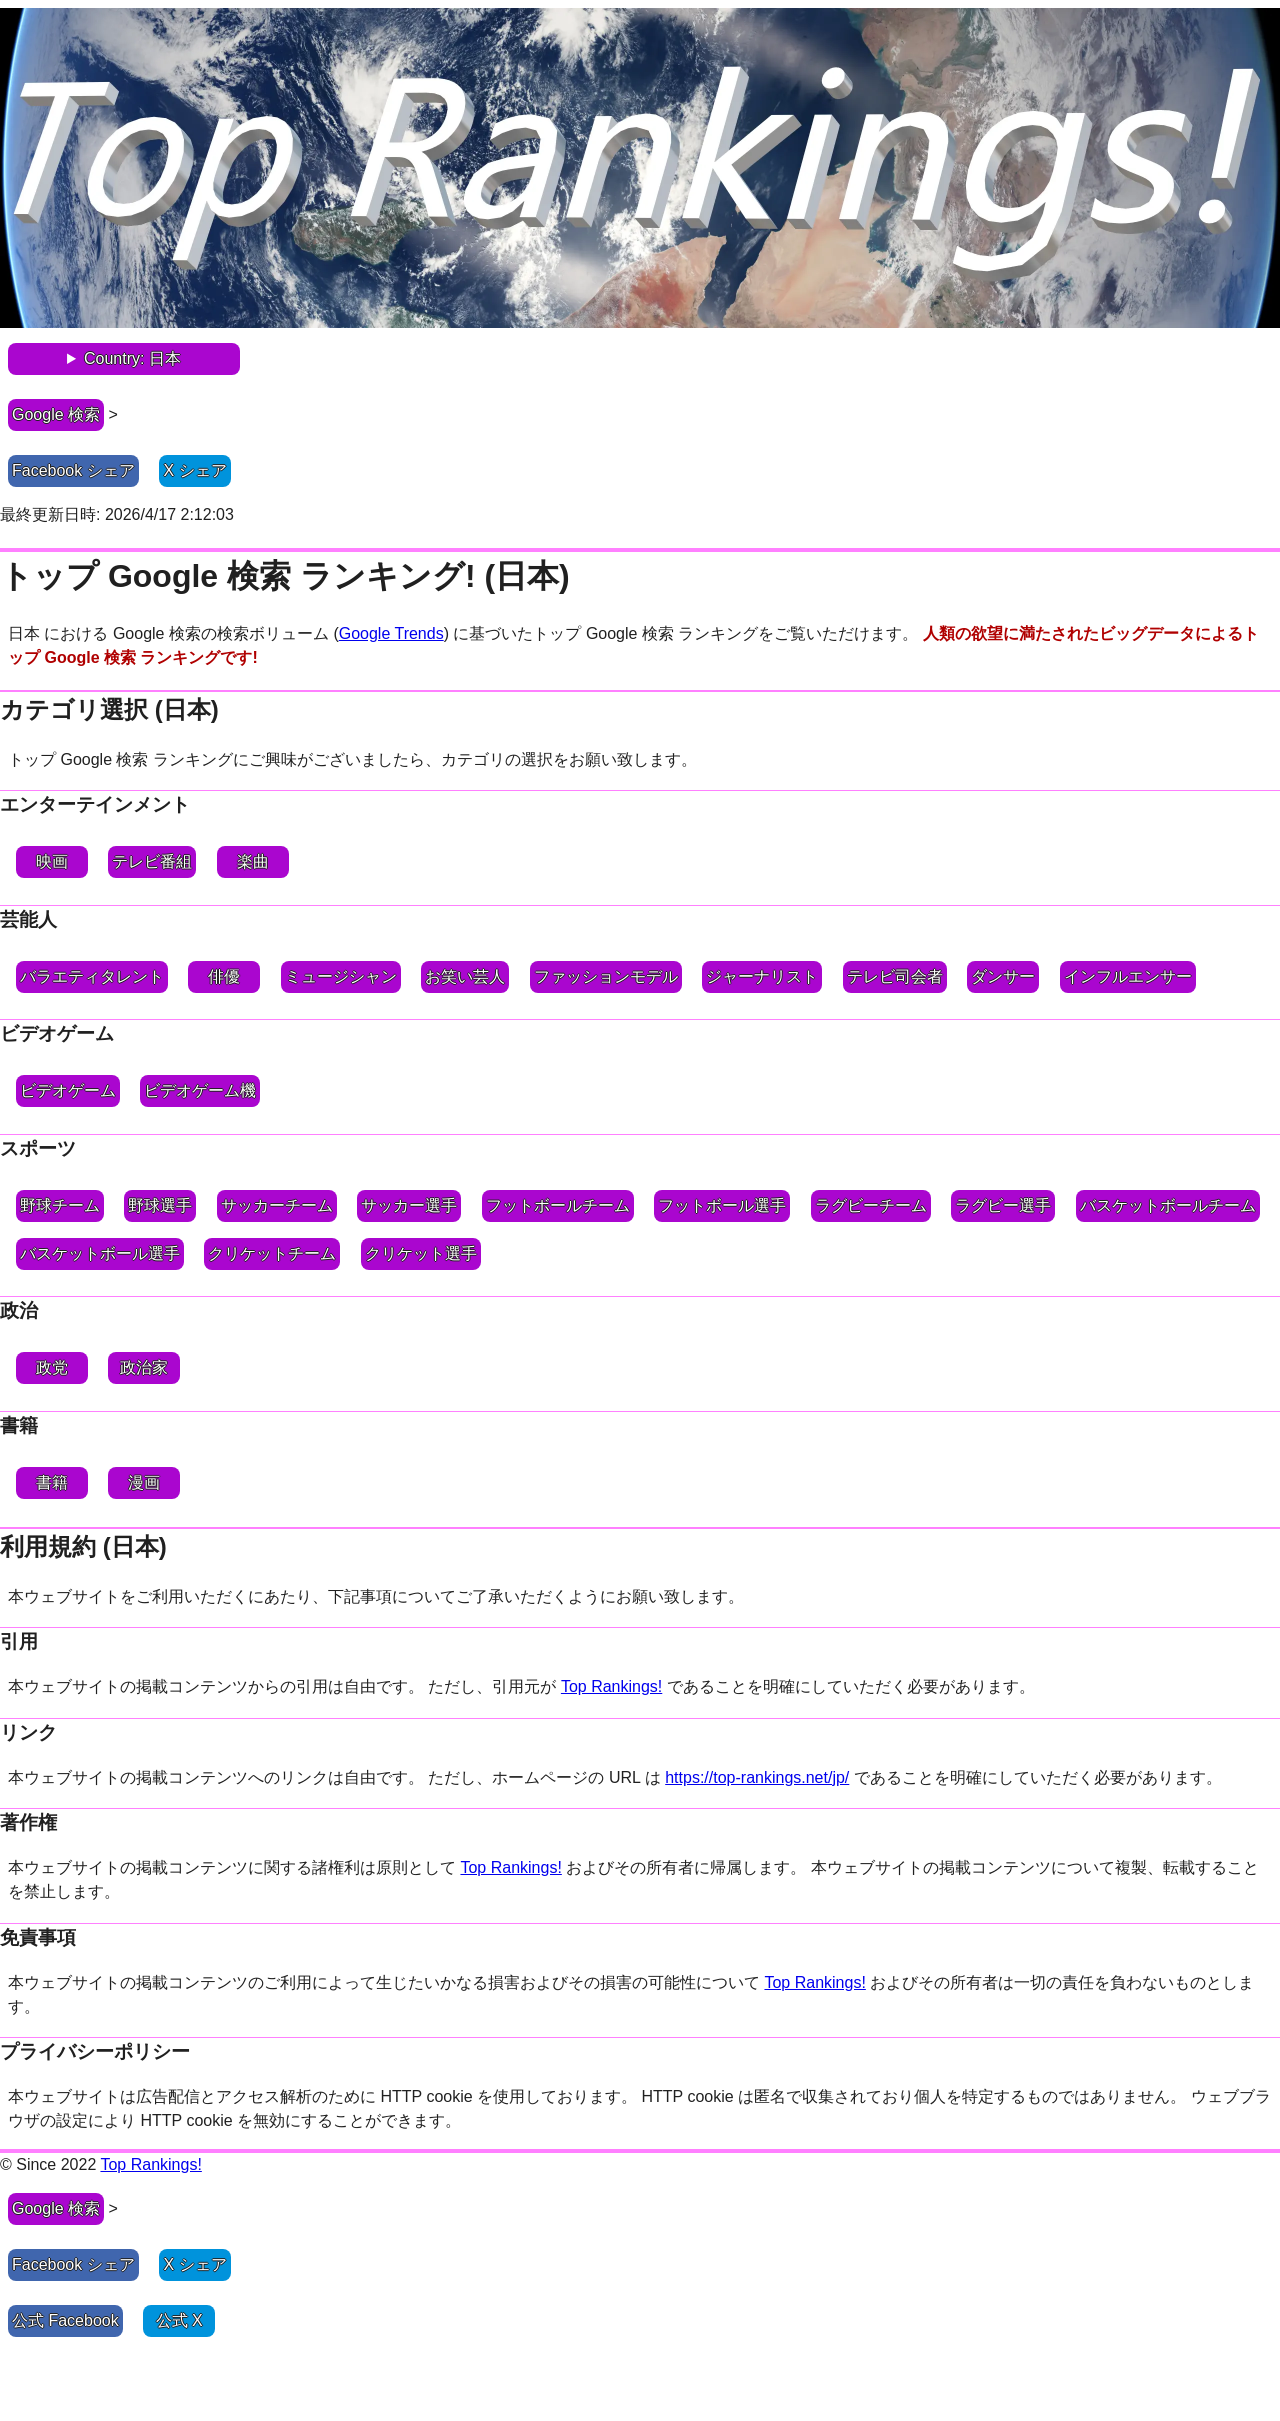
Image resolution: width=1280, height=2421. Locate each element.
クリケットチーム (272, 1253)
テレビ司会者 (895, 976)
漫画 (144, 1482)
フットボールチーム (558, 1205)
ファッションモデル (606, 976)
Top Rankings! (611, 1686)
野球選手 (160, 1205)
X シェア (195, 470)
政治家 (144, 1367)
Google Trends (391, 633)
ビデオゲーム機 (200, 1090)
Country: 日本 (132, 358)
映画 (52, 861)
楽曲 (253, 861)
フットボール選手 (722, 1205)
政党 (52, 1367)
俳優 (224, 976)
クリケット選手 (421, 1253)
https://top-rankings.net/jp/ (757, 1777)
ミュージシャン (341, 976)
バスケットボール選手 (100, 1253)
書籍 (52, 1482)
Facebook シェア (73, 470)
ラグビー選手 (1003, 1205)
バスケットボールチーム (1168, 1205)
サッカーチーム (277, 1205)
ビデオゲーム (68, 1090)
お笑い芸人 (465, 976)
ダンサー (1003, 976)
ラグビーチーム (871, 1205)
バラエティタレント (92, 976)
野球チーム (60, 1205)
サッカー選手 (409, 1205)
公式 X (179, 2320)
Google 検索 (56, 414)
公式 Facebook (65, 2320)
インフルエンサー (1128, 976)
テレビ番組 (152, 861)
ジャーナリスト (762, 976)
